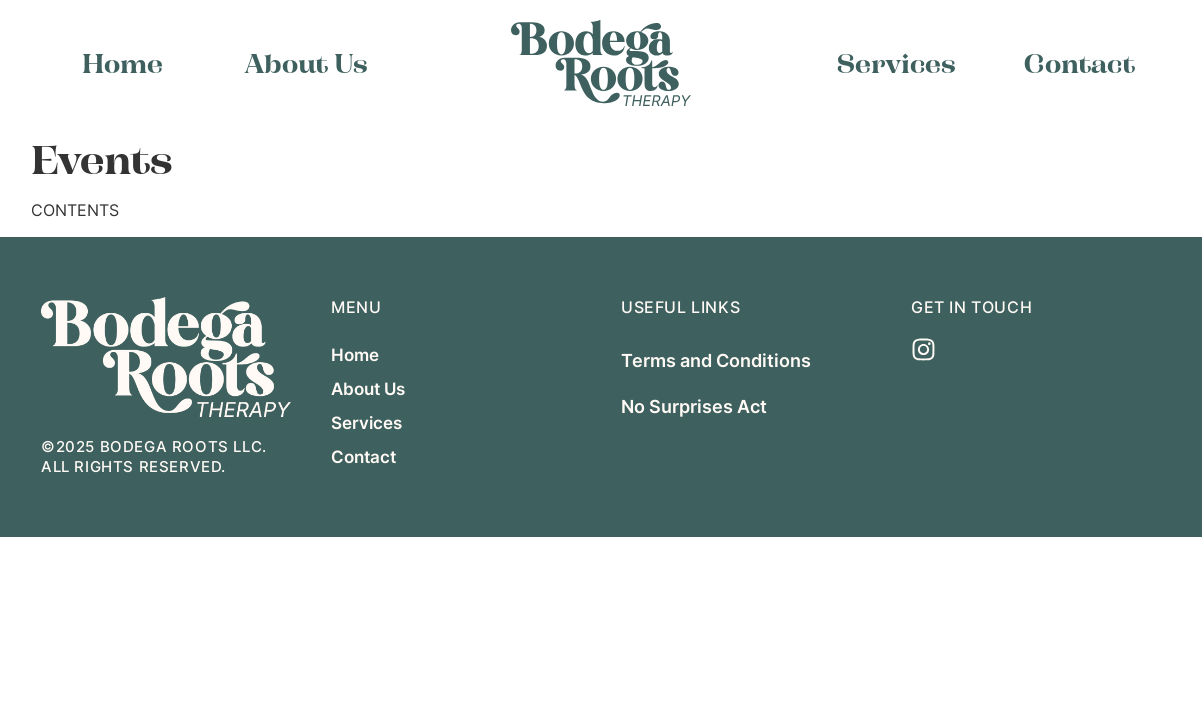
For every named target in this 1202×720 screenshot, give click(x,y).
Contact (1079, 63)
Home (122, 63)
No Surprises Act (694, 406)
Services (896, 63)
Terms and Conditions (716, 360)
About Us (306, 63)
